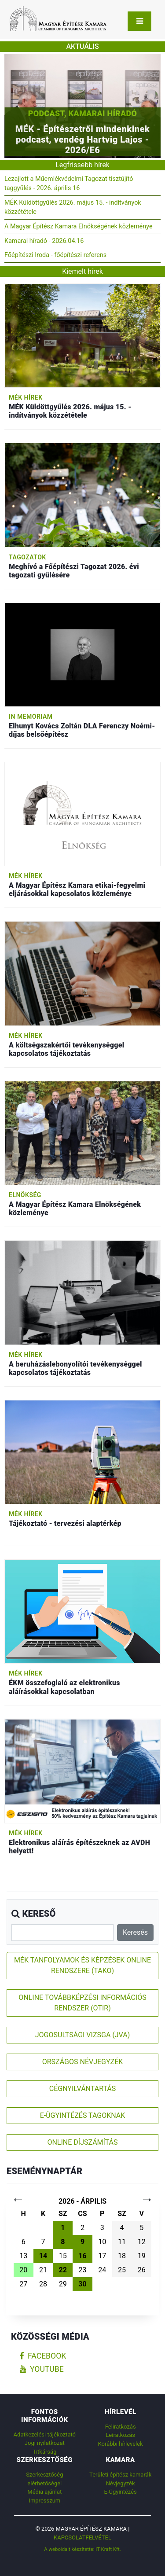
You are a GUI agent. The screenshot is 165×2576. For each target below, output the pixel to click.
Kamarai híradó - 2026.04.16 (44, 241)
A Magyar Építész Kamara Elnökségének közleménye (78, 226)
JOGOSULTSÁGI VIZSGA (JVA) (82, 2035)
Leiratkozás (120, 2435)
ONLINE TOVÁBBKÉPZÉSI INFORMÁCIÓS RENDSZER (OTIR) (82, 2002)
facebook (43, 2356)
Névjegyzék (120, 2483)
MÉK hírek (26, 397)
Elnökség (25, 1194)
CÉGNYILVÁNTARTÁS (82, 2088)
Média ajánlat (44, 2491)
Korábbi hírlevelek (120, 2443)
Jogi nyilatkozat (45, 2443)
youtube (42, 2369)
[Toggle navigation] (139, 21)
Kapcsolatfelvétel (82, 2537)
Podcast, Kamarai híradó (82, 113)
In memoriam (31, 716)
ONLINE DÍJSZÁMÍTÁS (82, 2142)
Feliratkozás (120, 2426)
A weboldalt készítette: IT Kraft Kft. (82, 2549)
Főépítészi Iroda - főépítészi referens (55, 255)
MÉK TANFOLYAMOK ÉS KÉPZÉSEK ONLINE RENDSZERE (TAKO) (82, 1965)
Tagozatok (27, 557)
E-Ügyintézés (120, 2491)
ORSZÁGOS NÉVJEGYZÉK (82, 2062)
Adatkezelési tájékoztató (45, 2434)
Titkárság (44, 2451)
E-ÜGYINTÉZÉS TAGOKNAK (82, 2115)
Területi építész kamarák (120, 2474)
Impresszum (44, 2500)
